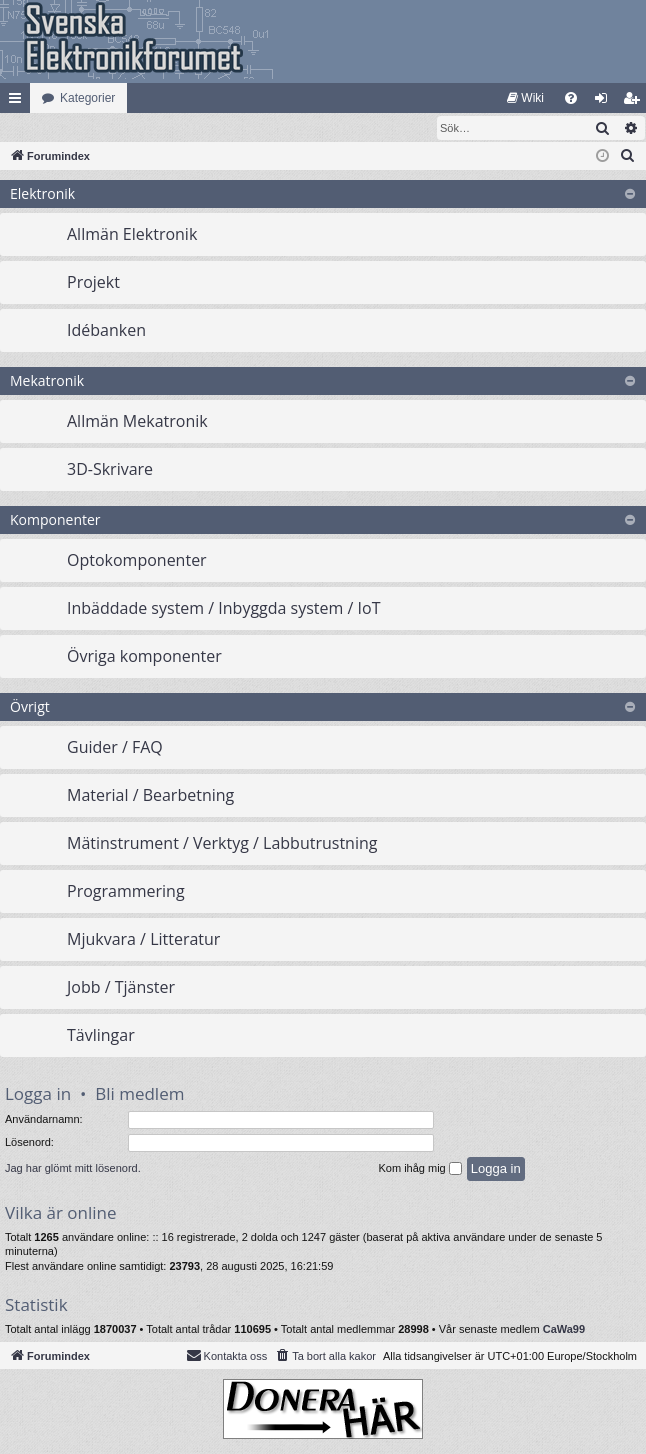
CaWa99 (564, 1330)
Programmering (126, 892)
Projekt (93, 283)
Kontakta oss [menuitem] (227, 1356)
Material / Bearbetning (150, 796)
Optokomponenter (137, 561)
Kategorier (87, 98)
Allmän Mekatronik (137, 422)
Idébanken (106, 331)
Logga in (38, 1094)
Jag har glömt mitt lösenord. (73, 1169)
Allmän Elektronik (132, 235)
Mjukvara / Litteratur (143, 940)
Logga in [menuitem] (605, 102)
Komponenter (55, 520)
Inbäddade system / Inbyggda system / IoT (223, 609)
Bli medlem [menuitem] (635, 102)
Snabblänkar (19, 102)
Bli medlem (139, 1094)
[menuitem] (525, 98)
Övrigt (30, 707)
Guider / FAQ (115, 748)
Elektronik (42, 194)
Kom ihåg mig (419, 1170)
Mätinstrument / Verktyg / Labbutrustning (222, 844)
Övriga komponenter (144, 657)
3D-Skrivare (110, 470)
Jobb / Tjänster (121, 988)
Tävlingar (101, 1036)
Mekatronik (47, 381)
